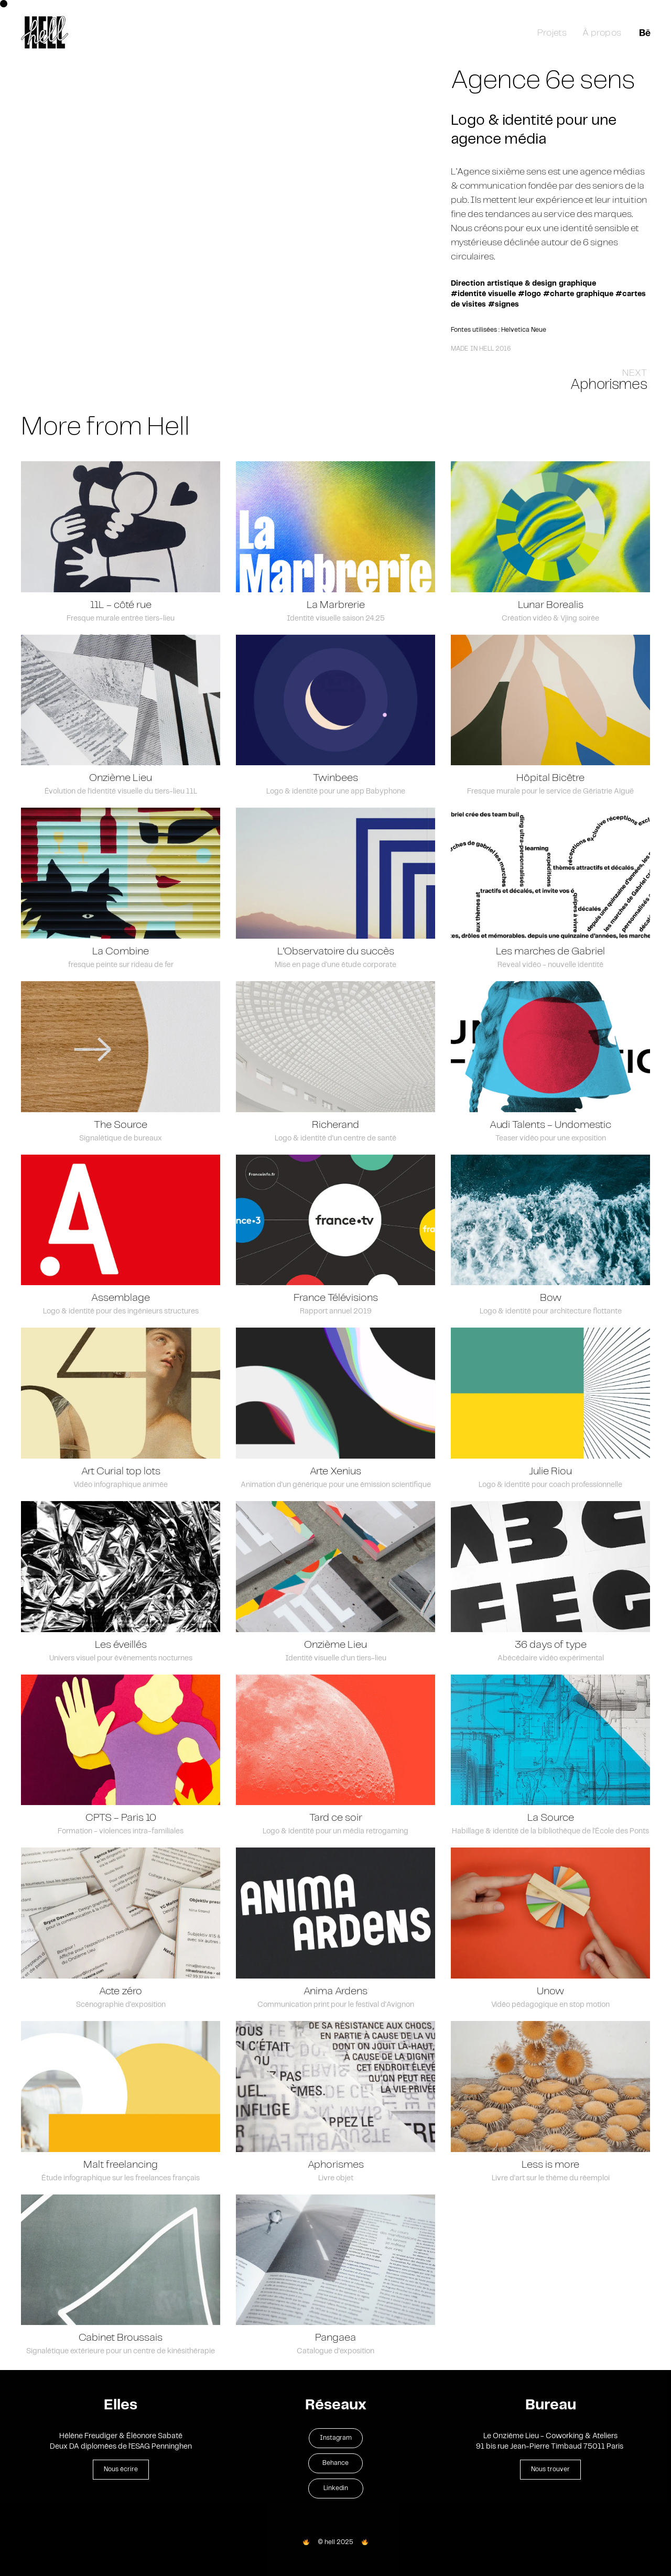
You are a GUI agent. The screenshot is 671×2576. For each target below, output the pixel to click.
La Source (550, 1821)
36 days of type (551, 1648)
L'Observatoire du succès (335, 955)
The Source (120, 1128)
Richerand (335, 1128)
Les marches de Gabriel (550, 955)
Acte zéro (120, 1994)
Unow (550, 1994)
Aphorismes (336, 2167)
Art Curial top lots (120, 1475)
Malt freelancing (120, 2167)
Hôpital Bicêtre (550, 781)
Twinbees (335, 781)
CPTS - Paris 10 (120, 1821)
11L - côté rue (120, 608)
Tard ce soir (335, 1821)
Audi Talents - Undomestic (550, 1128)
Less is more (550, 2167)
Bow (550, 1301)
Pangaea (335, 2341)
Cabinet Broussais (121, 2341)
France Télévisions (336, 1301)
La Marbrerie (336, 608)
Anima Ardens (335, 1994)
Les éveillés (121, 1648)
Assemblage (120, 1301)
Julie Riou (550, 1475)
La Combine (120, 955)
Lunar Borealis (550, 608)
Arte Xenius (335, 1475)
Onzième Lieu (120, 781)
